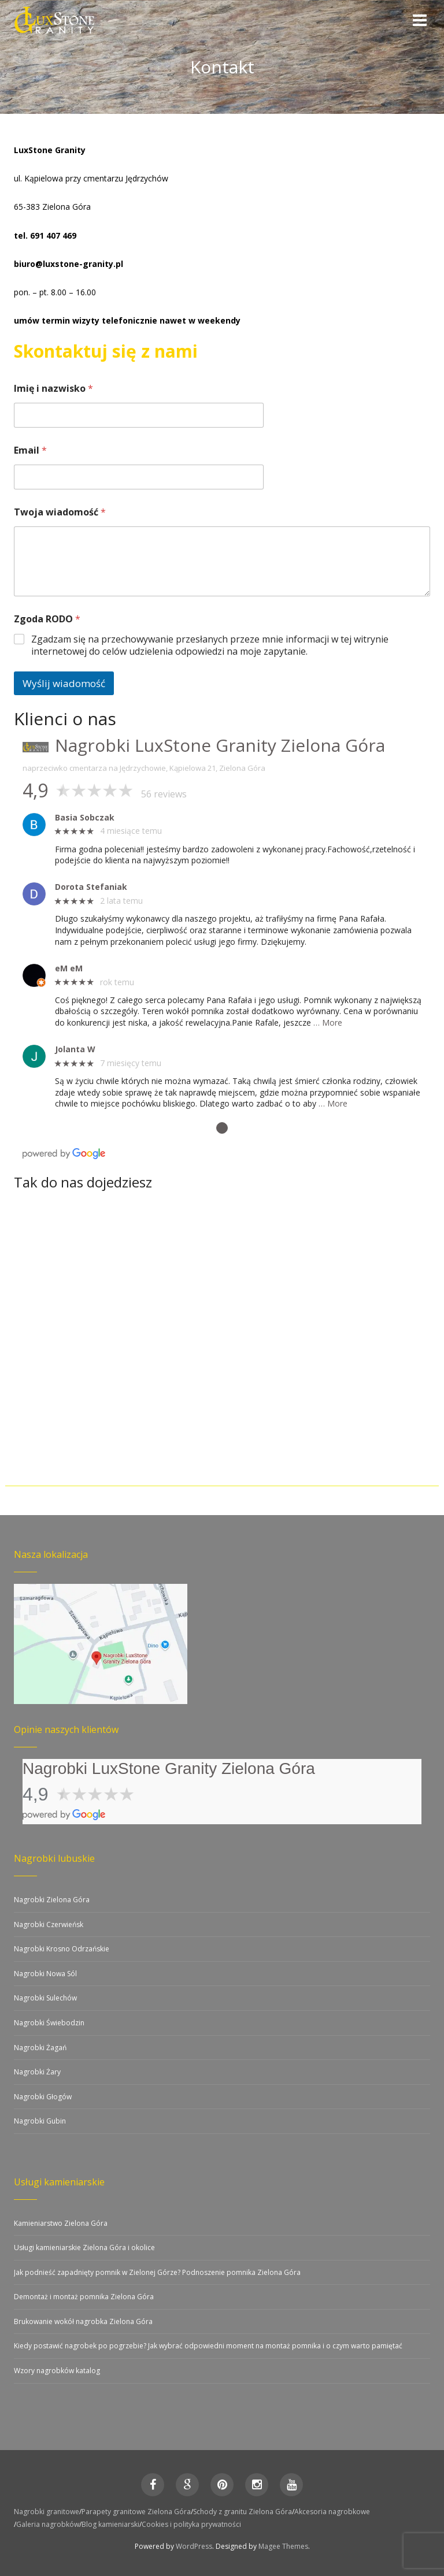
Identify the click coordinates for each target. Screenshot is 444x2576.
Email (30, 450)
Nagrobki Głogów (43, 2097)
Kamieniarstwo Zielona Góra (61, 2223)
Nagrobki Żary (37, 2072)
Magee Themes (283, 2546)
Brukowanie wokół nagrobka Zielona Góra (83, 2321)
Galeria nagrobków (47, 2524)
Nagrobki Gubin (40, 2121)
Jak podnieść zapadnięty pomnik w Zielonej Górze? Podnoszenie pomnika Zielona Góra (157, 2272)
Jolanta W (75, 1050)
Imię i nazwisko (53, 388)
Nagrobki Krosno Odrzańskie (61, 1949)
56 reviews (164, 794)
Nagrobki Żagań (40, 2047)
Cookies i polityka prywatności (191, 2524)
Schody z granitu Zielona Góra (242, 2511)
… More (327, 1022)
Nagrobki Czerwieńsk (48, 1924)
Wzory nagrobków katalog (57, 2370)
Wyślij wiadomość (64, 683)
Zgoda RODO (47, 619)
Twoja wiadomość (60, 512)
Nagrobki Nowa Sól (45, 1974)
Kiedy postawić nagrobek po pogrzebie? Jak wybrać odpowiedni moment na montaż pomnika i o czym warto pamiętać (208, 2346)
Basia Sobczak (84, 818)
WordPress (194, 2546)
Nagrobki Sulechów (45, 1998)
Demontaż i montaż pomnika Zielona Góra (84, 2297)
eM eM (69, 969)
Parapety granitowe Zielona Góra (136, 2511)
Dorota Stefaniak (91, 887)
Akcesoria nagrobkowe (332, 2511)
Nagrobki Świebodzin (49, 2023)
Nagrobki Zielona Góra (52, 1900)
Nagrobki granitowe (46, 2511)
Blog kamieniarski (110, 2524)
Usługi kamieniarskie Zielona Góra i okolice (84, 2247)
